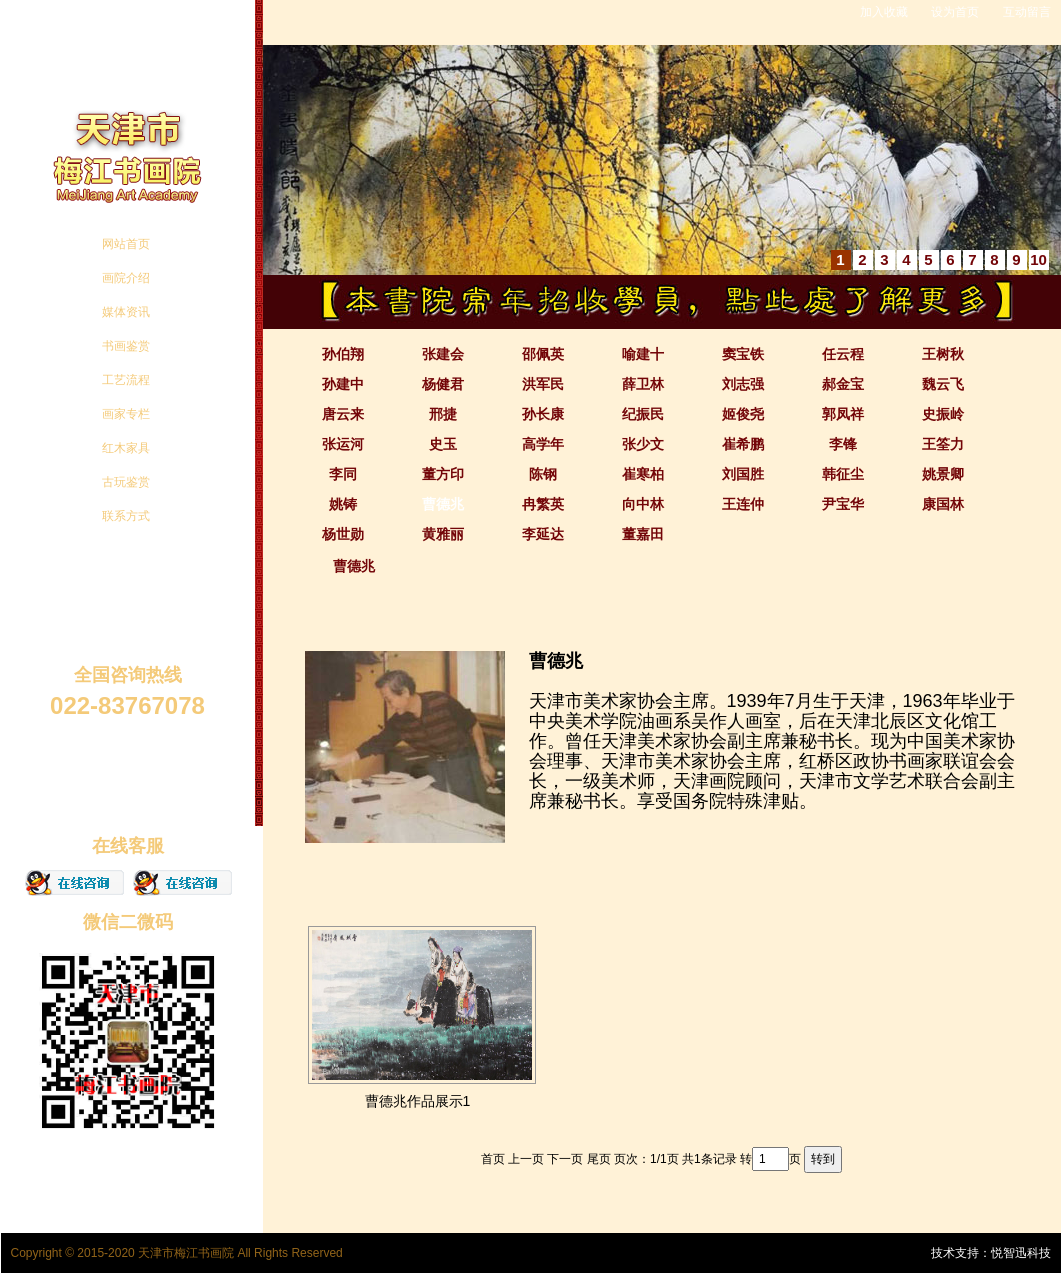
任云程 (843, 354)
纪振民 (643, 414)
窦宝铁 (743, 354)
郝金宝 (843, 384)
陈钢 (543, 474)
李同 (343, 474)
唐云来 (343, 414)
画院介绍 (126, 278)
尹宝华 (843, 504)
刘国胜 (743, 474)
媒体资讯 (126, 312)
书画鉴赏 (126, 346)
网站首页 (126, 244)
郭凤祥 (843, 414)
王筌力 (943, 444)
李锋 (843, 444)
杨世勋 (343, 534)
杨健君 (443, 384)
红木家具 (126, 448)
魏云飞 (943, 384)
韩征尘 (843, 474)
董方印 (443, 474)
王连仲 (743, 504)
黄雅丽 (443, 534)
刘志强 (743, 384)
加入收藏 (884, 12)
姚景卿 (943, 474)
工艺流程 (126, 380)
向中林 (643, 504)
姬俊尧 (743, 414)
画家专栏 (126, 414)
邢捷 (443, 414)
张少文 (643, 444)
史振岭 (943, 414)
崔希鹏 (743, 444)
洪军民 (543, 384)
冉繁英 (543, 504)
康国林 (943, 504)
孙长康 (543, 414)
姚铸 (343, 504)
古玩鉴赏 (126, 482)
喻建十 (643, 354)
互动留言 (1027, 12)
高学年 (543, 444)
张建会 (443, 354)
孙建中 (343, 384)
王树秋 (943, 354)
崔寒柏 (643, 474)
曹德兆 (443, 504)
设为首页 (955, 12)
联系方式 (126, 516)
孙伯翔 (343, 354)
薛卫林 (643, 384)
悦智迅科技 (1021, 1253)
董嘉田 (643, 534)
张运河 (343, 444)
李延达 (543, 534)
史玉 (443, 444)
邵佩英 (543, 354)
